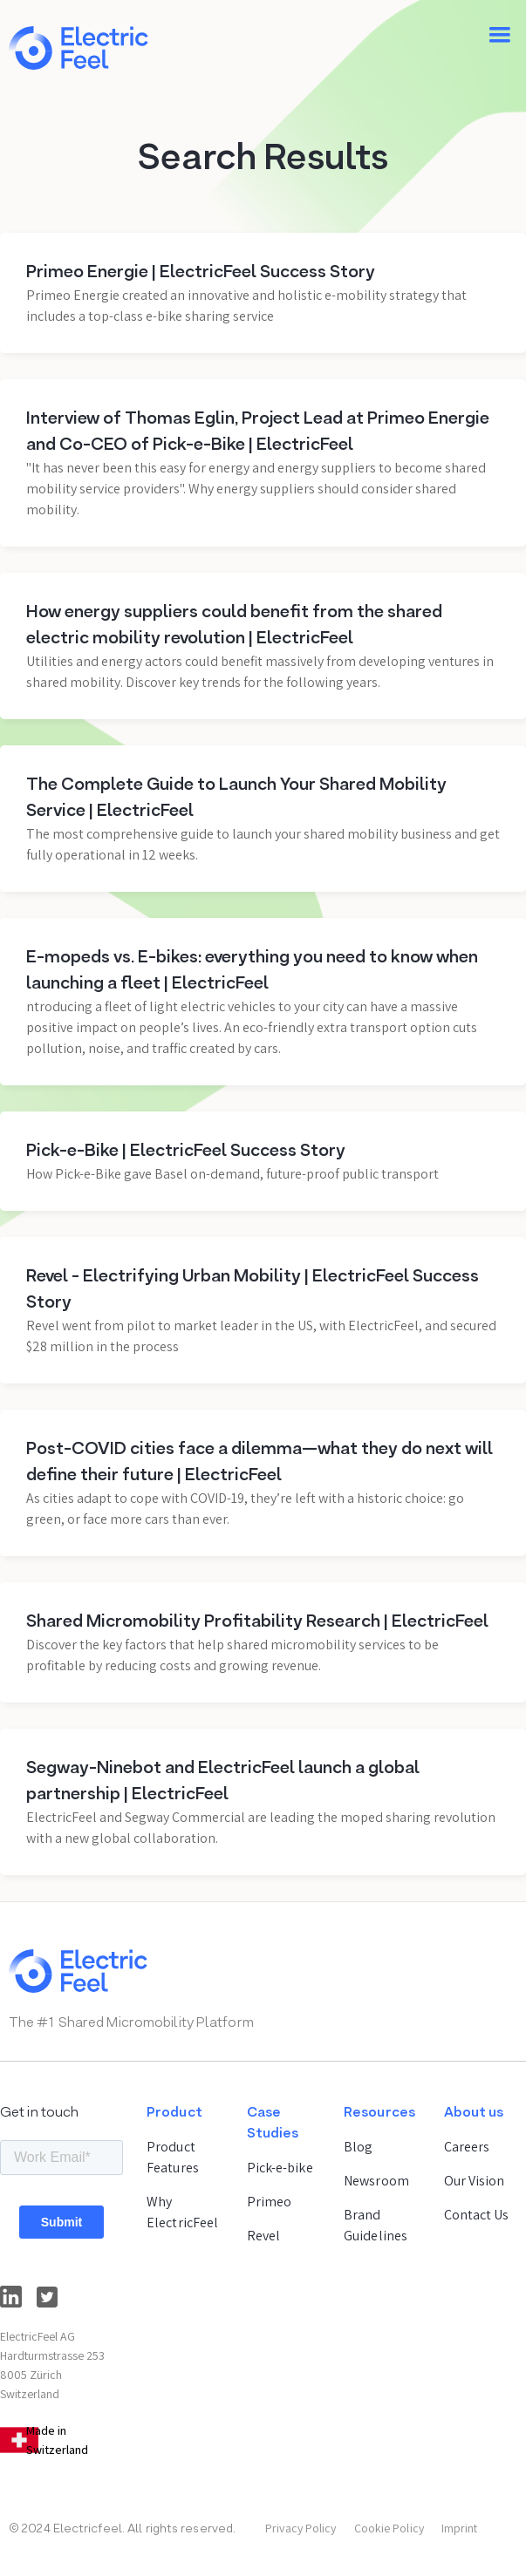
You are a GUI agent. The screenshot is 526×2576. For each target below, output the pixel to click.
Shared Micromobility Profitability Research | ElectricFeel (257, 1622)
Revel (264, 2235)
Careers (467, 2147)
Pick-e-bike (280, 2167)
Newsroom (376, 2181)
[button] (500, 35)
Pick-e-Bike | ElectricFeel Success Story (185, 1151)
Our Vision (474, 2181)
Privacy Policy (300, 2528)
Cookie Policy (389, 2528)
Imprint (459, 2528)
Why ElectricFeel (182, 2212)
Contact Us (476, 2215)
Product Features (173, 2157)
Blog (358, 2147)
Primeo (269, 2201)
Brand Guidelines (375, 2225)
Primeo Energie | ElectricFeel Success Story (200, 273)
